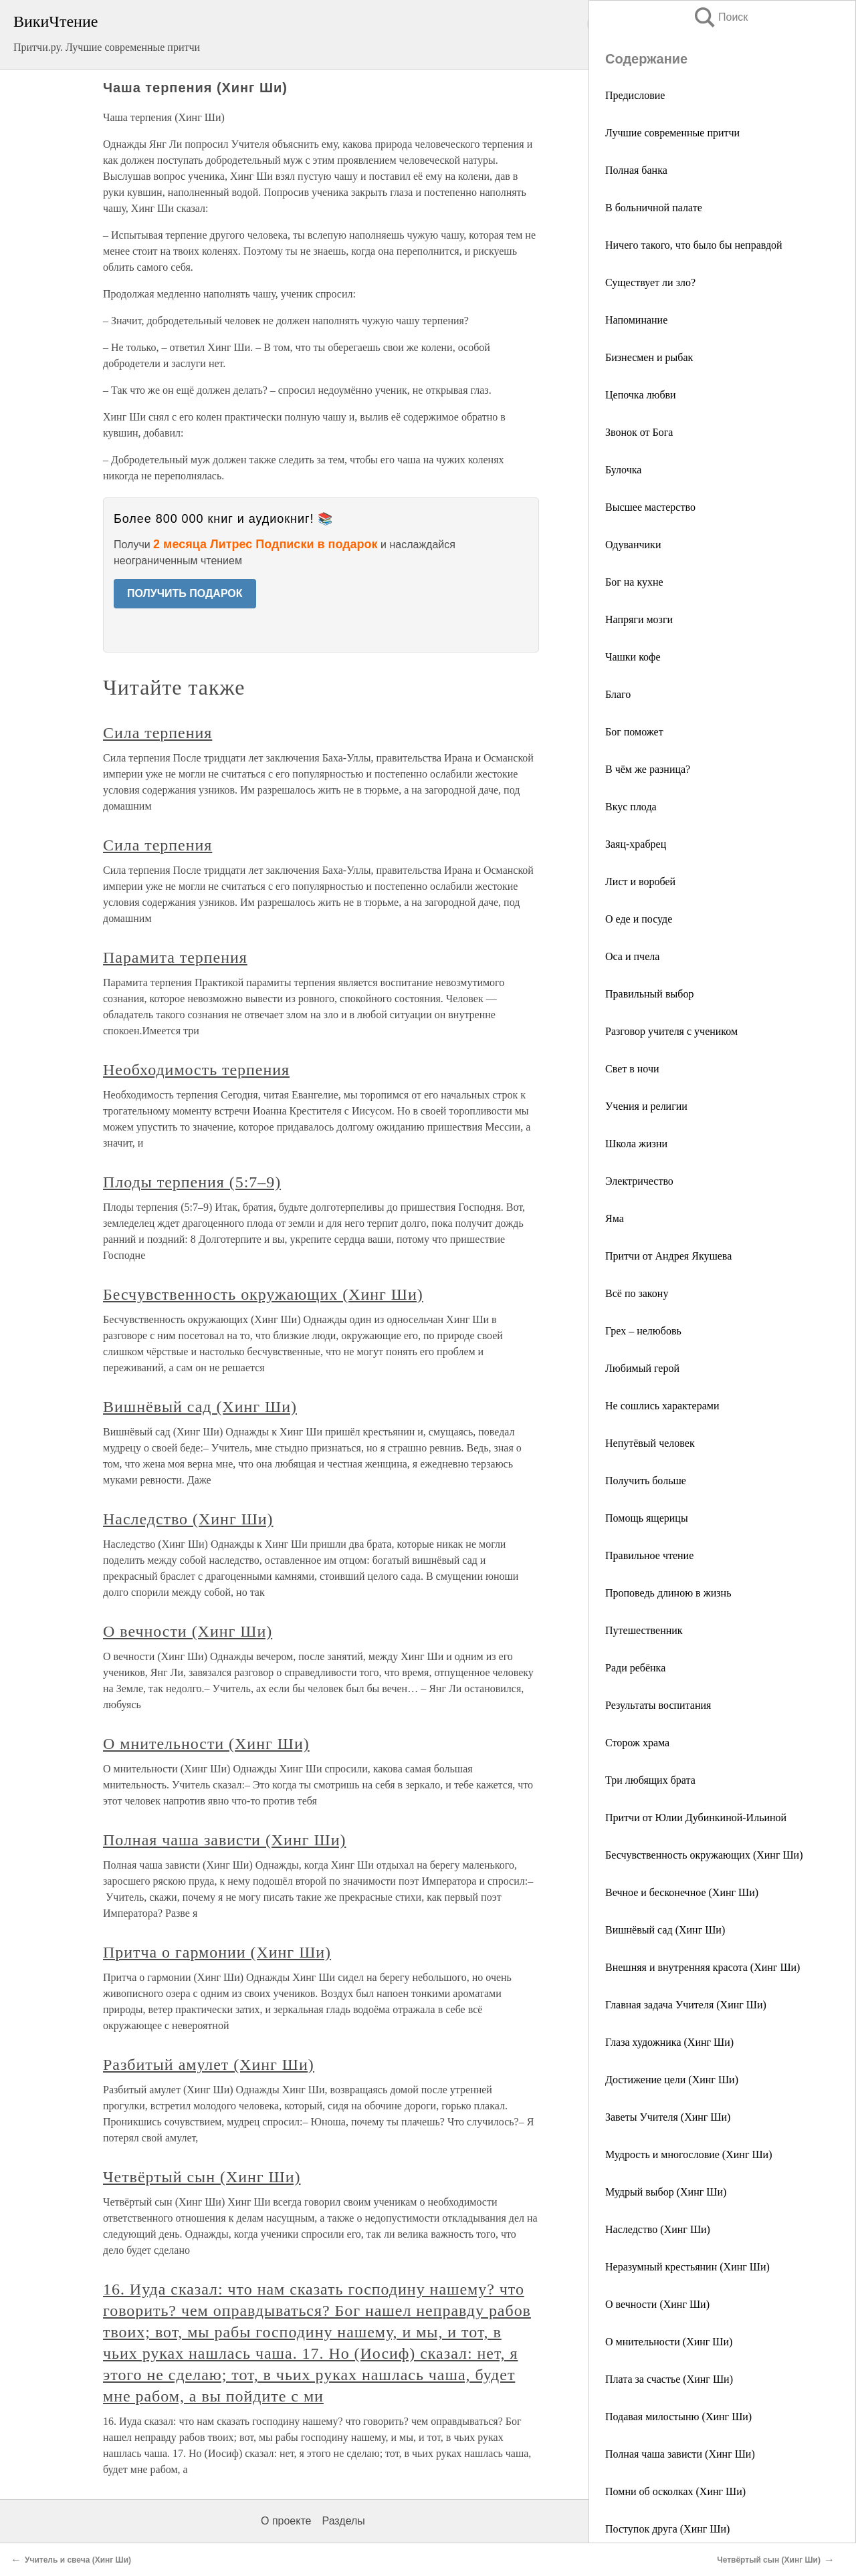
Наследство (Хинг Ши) (657, 2229)
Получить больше (645, 1480)
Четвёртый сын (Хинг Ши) (201, 2177)
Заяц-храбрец (635, 844)
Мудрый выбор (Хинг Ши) (665, 2192)
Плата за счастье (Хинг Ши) (669, 2379)
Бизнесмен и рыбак (649, 357)
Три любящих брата (650, 1780)
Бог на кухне (634, 582)
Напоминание (636, 320)
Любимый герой (642, 1368)
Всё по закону (636, 1293)
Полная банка (636, 170)
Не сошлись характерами (662, 1405)
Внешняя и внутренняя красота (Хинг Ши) (702, 1967)
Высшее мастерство (650, 507)
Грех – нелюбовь (643, 1330)
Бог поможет (634, 731)
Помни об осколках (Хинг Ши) (675, 2491)
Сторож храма (637, 1742)
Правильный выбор (649, 994)
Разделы (343, 2521)
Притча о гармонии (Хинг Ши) (217, 1952)
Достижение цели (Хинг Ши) (671, 2079)
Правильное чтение (649, 1555)
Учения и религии (646, 1106)
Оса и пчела (632, 956)
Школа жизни (636, 1143)
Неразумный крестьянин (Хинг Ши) (687, 2266)
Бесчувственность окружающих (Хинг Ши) (704, 1855)
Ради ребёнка (635, 1667)
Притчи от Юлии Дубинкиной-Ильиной (695, 1817)
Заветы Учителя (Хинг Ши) (667, 2117)
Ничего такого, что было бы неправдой (693, 245)
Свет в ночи (632, 1068)
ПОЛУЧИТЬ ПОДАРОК (185, 593)
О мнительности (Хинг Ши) (668, 2341)
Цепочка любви (640, 394)
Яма (614, 1218)
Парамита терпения (175, 957)
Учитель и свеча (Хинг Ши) (78, 2560)
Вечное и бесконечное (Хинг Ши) (681, 1892)
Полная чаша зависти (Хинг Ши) (680, 2454)
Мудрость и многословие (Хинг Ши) (688, 2154)
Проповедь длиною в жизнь (668, 1593)
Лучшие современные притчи (672, 132)
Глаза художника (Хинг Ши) (669, 2042)
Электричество (639, 1181)
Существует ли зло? (650, 282)
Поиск (720, 17)
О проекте (286, 2521)
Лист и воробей (640, 881)
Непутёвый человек (650, 1443)
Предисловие (635, 95)
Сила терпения (157, 732)
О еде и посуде (638, 919)
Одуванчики (633, 544)
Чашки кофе (633, 657)
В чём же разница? (647, 769)
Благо (618, 694)
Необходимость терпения (196, 1069)
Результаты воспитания (658, 1705)
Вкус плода (631, 806)
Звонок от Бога (639, 432)
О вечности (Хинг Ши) (657, 2304)
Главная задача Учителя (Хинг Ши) (685, 2004)
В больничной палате (653, 207)
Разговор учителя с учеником (671, 1031)
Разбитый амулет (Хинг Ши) (208, 2064)
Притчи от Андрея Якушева (668, 1256)
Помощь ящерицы (646, 1518)
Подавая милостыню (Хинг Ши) (678, 2416)
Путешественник (644, 1630)
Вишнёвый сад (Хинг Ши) (665, 1930)
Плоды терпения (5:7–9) (192, 1182)
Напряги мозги (639, 619)
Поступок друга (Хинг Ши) (667, 2529)
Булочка (623, 469)
